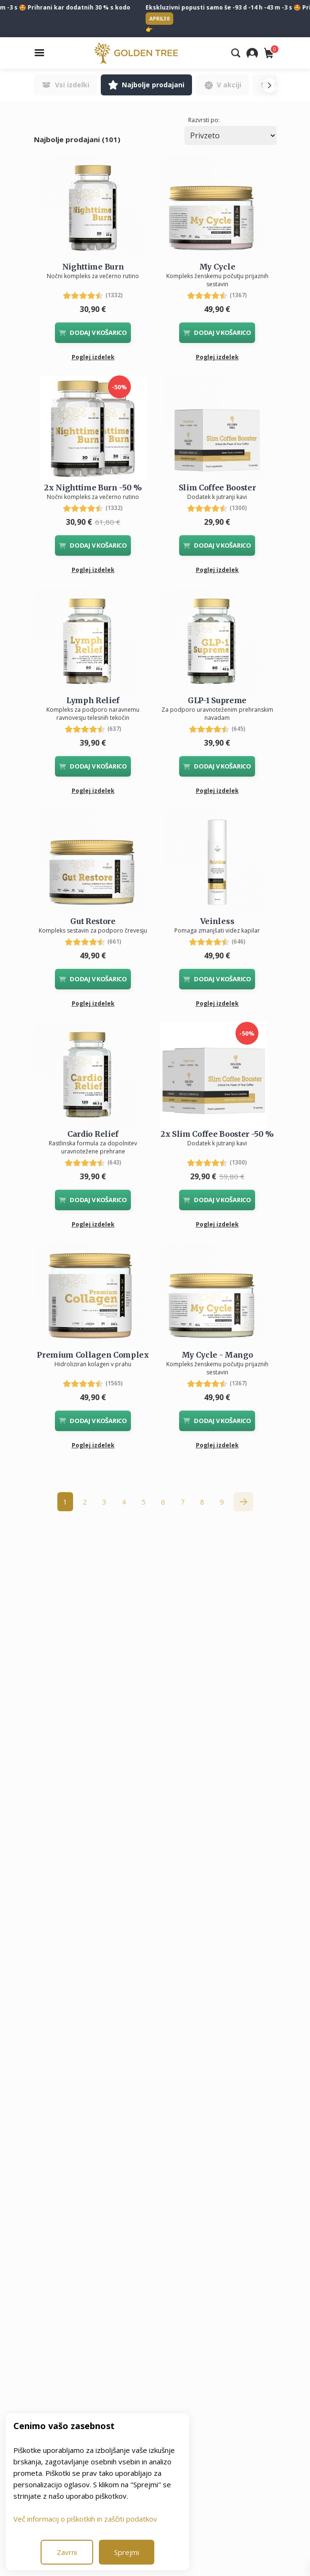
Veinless (217, 921)
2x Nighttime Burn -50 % (93, 487)
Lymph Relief (92, 700)
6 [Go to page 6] (163, 1501)
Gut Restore (92, 921)
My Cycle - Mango (217, 1355)
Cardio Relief (92, 1134)
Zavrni (67, 2552)
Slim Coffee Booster (217, 487)
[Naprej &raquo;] (243, 1501)
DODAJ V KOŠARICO (93, 332)
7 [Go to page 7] (183, 1501)
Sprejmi (126, 2552)
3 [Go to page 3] (104, 1501)
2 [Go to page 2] (85, 1501)
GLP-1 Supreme (217, 700)
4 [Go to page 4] (124, 1501)
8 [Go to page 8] (202, 1501)
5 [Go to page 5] (143, 1501)
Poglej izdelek (93, 357)
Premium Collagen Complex (93, 1355)
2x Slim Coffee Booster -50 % (217, 1134)
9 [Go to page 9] (222, 1501)
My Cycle (217, 266)
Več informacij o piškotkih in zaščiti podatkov (85, 2519)
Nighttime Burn (93, 266)
